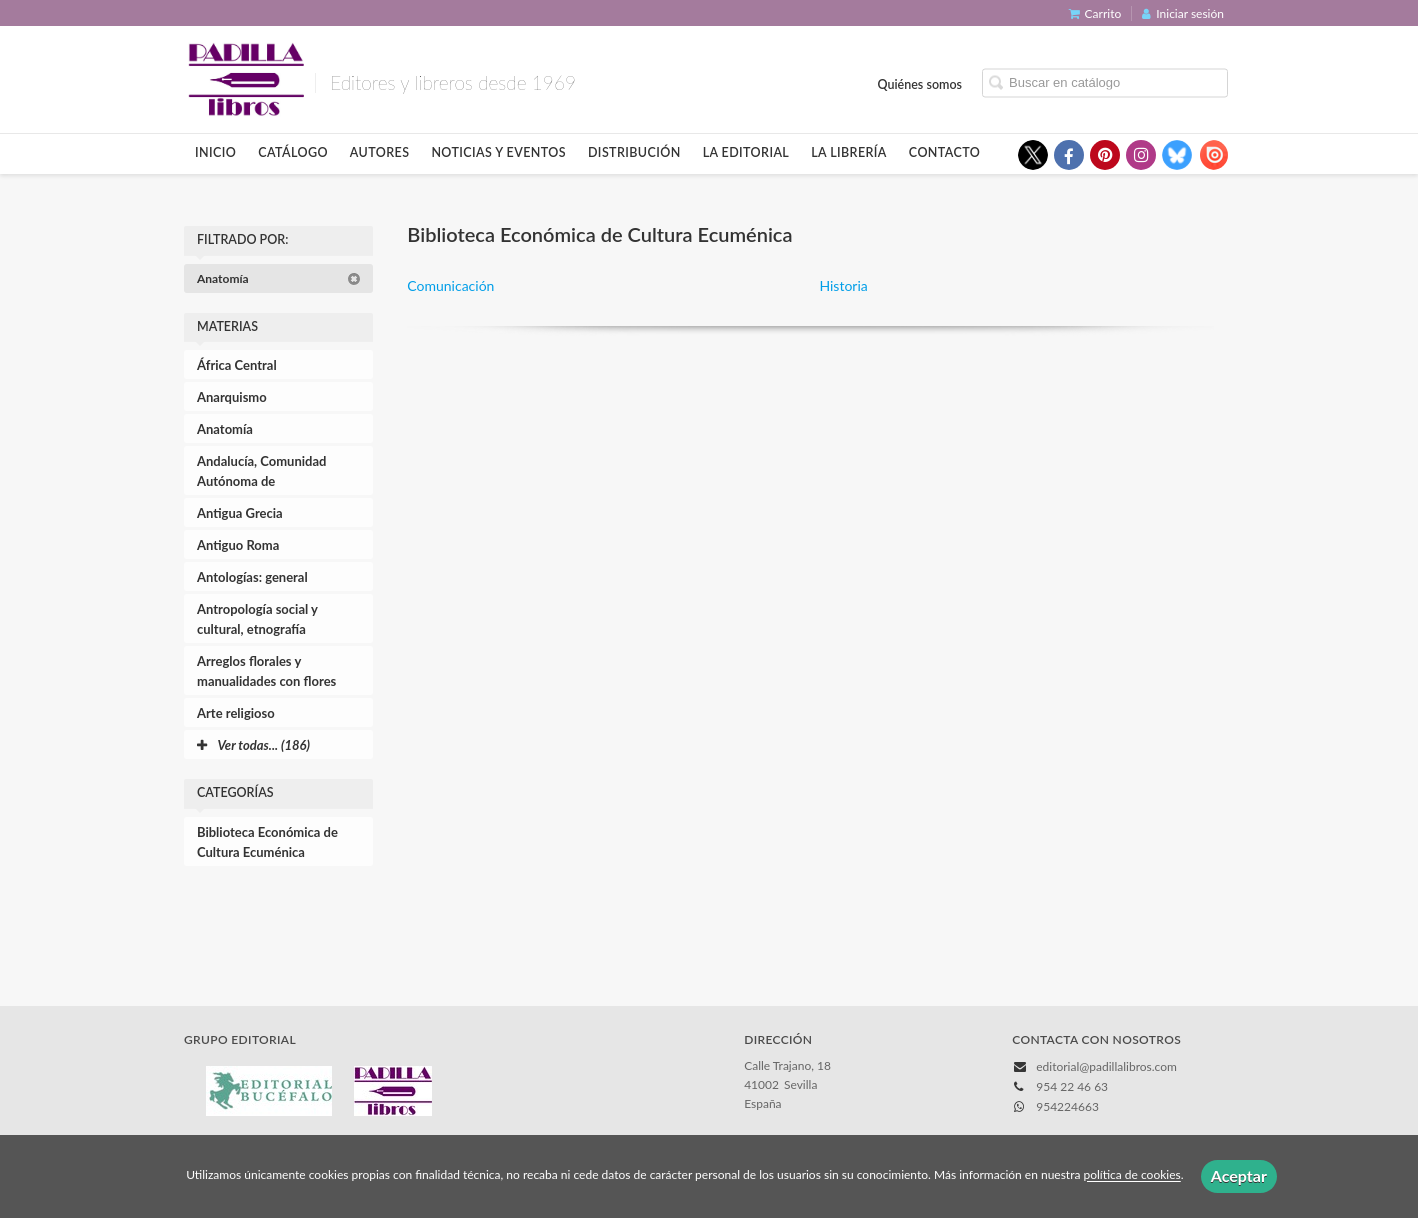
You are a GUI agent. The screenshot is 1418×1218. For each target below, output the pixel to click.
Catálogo (293, 152)
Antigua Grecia (240, 513)
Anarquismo (232, 397)
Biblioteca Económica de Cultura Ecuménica (267, 842)
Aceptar (1239, 1175)
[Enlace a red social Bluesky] (1177, 155)
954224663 (1067, 1106)
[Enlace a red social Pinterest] (1105, 155)
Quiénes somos (920, 83)
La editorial (746, 152)
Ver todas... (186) (253, 745)
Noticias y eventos (498, 152)
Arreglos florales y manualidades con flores (266, 671)
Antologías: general (252, 577)
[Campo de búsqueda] (1105, 82)
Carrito (1095, 13)
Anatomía (279, 278)
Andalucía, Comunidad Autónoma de (261, 471)
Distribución (634, 152)
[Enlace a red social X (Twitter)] (1033, 155)
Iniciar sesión (1183, 13)
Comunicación (450, 285)
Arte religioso (236, 713)
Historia (843, 285)
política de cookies (1131, 1175)
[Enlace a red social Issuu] (1213, 155)
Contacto (944, 152)
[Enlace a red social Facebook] (1069, 155)
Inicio (215, 152)
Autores (380, 152)
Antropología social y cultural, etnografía (257, 619)
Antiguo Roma (238, 545)
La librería (849, 152)
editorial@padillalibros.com (1106, 1066)
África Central (237, 365)
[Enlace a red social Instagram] (1141, 155)
